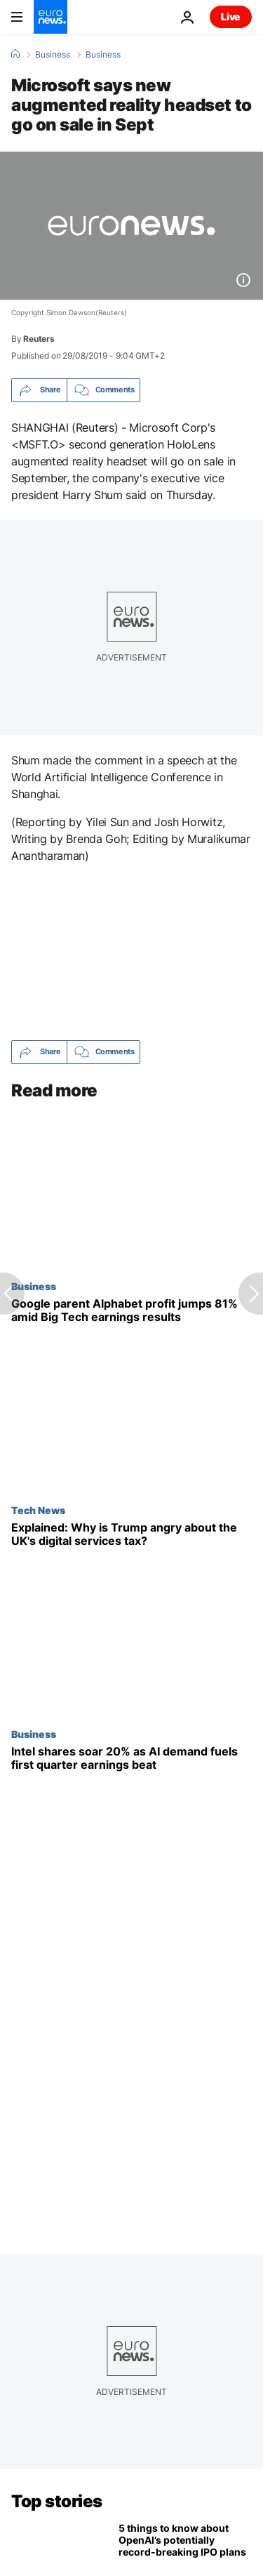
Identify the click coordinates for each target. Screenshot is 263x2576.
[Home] (15, 54)
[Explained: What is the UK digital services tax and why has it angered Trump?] (131, 1534)
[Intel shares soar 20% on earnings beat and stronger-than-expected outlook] (131, 1757)
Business (52, 55)
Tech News (38, 1509)
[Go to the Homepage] (50, 17)
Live (231, 16)
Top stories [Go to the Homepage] (56, 2501)
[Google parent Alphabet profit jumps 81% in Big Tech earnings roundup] (131, 1310)
